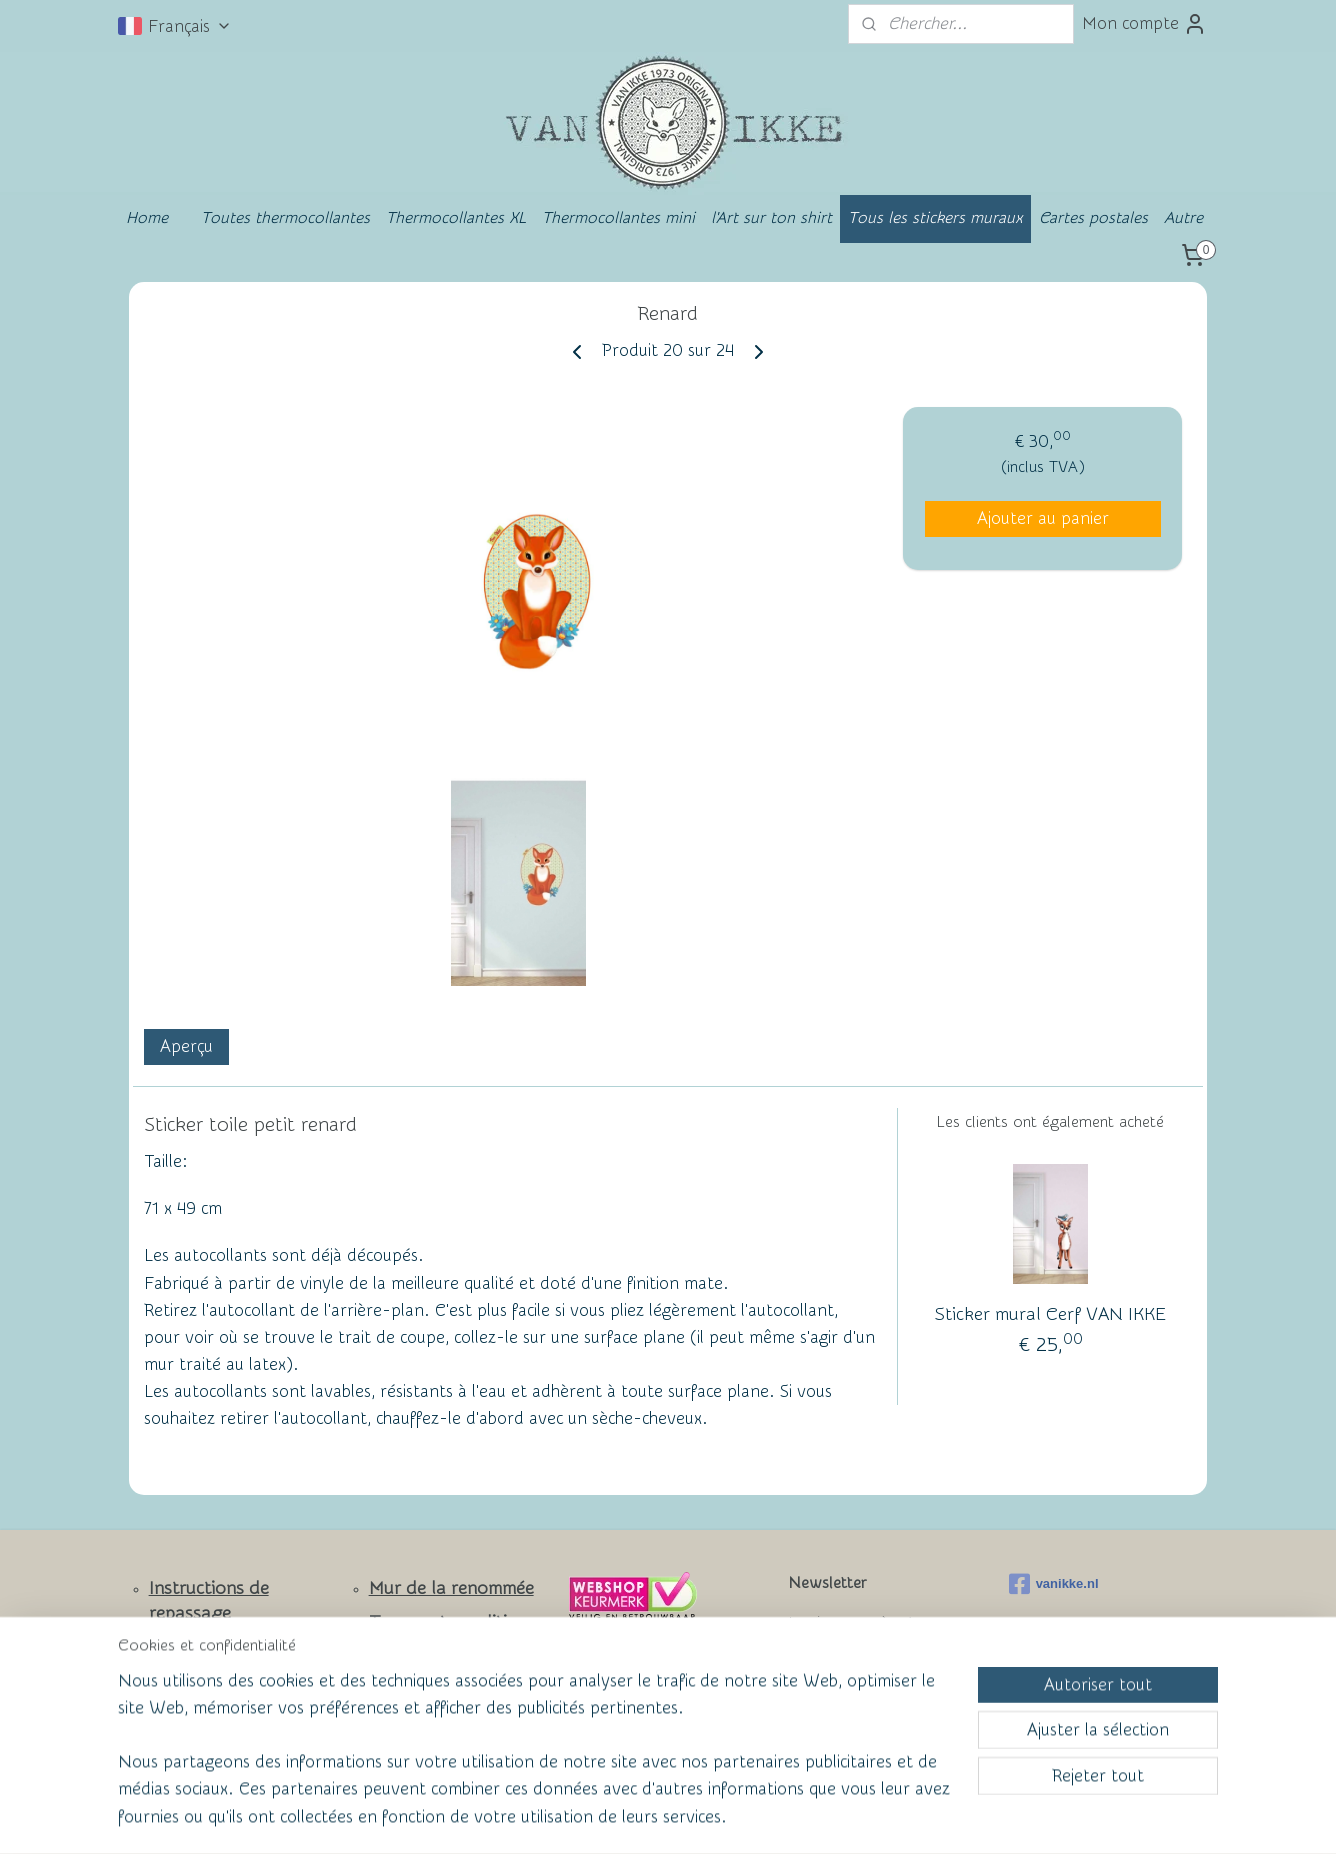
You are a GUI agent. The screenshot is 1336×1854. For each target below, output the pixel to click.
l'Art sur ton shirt (771, 218)
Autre (1183, 218)
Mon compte (1144, 24)
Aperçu (186, 1046)
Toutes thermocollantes (285, 218)
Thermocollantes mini (618, 218)
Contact (181, 1680)
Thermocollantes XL (456, 218)
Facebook (188, 1714)
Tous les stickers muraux (935, 218)
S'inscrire (837, 1694)
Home (147, 218)
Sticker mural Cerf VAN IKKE (1050, 1314)
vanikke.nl (1054, 1584)
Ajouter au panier (1043, 518)
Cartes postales (1093, 218)
